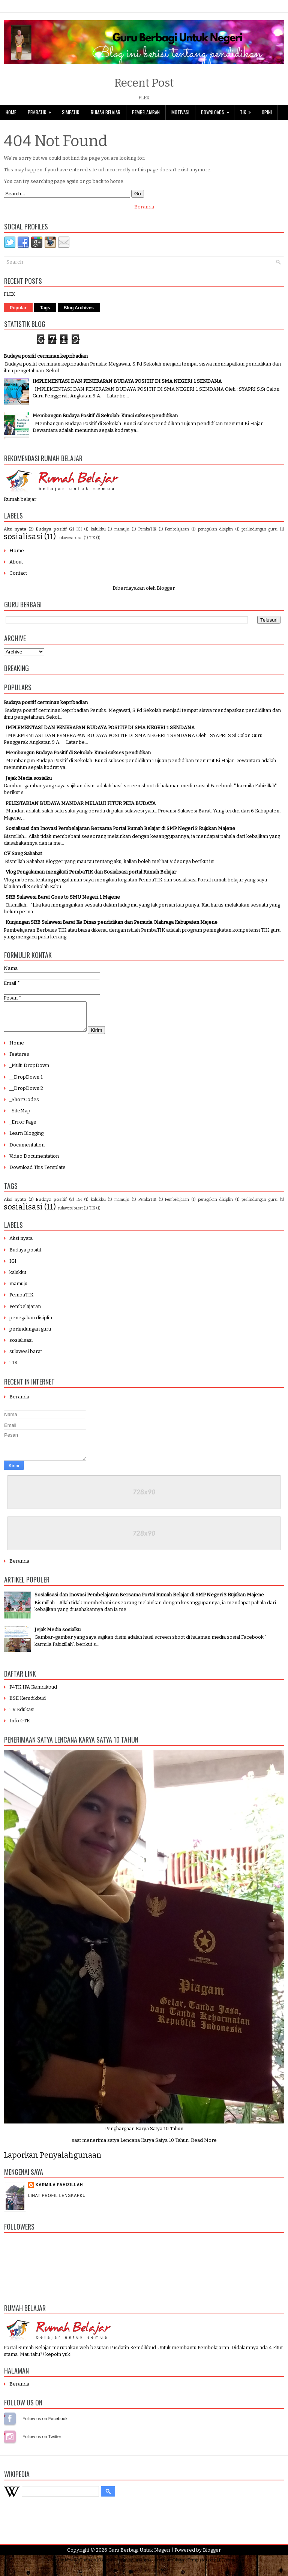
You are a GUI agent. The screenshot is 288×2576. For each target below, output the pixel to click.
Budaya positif (51, 529)
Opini (267, 112)
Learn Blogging (26, 1139)
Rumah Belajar (105, 112)
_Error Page (22, 1127)
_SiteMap (19, 1116)
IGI (79, 529)
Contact (18, 573)
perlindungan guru (260, 529)
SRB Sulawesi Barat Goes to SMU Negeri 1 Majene (63, 897)
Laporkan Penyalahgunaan (53, 2160)
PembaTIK (42, 110)
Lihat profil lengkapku (57, 2201)
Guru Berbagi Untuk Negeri (139, 2555)
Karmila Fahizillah (59, 2190)
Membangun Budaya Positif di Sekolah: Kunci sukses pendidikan (105, 415)
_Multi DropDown (29, 1071)
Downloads (217, 110)
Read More (204, 2146)
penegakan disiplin (215, 529)
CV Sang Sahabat (23, 853)
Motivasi (180, 112)
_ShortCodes (24, 1105)
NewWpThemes (80, 2565)
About (16, 562)
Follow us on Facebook (10, 2424)
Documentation (27, 1150)
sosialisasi (23, 536)
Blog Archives (79, 307)
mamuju (121, 529)
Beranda (144, 207)
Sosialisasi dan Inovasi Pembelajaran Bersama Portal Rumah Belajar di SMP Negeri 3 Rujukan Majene (120, 828)
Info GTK (19, 1726)
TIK (248, 110)
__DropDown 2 (26, 1094)
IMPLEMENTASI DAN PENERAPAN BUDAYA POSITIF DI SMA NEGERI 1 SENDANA (127, 381)
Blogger (165, 588)
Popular (18, 307)
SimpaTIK (70, 112)
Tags (45, 307)
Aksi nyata (15, 529)
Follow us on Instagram (10, 2442)
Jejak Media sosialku (29, 778)
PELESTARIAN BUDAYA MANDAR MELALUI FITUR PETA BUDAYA (81, 803)
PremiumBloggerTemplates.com (185, 2565)
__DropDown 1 (26, 1082)
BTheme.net (231, 2565)
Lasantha (143, 2565)
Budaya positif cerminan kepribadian (46, 356)
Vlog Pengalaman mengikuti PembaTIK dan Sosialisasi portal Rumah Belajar (91, 872)
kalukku (98, 529)
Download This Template (37, 1173)
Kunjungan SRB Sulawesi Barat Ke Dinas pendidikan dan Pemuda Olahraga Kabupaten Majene (112, 922)
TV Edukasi (21, 1715)
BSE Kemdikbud (27, 1704)
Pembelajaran (146, 112)
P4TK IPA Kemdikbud (33, 1692)
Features (19, 1059)
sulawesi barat (70, 537)
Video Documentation (34, 1161)
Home (11, 112)
